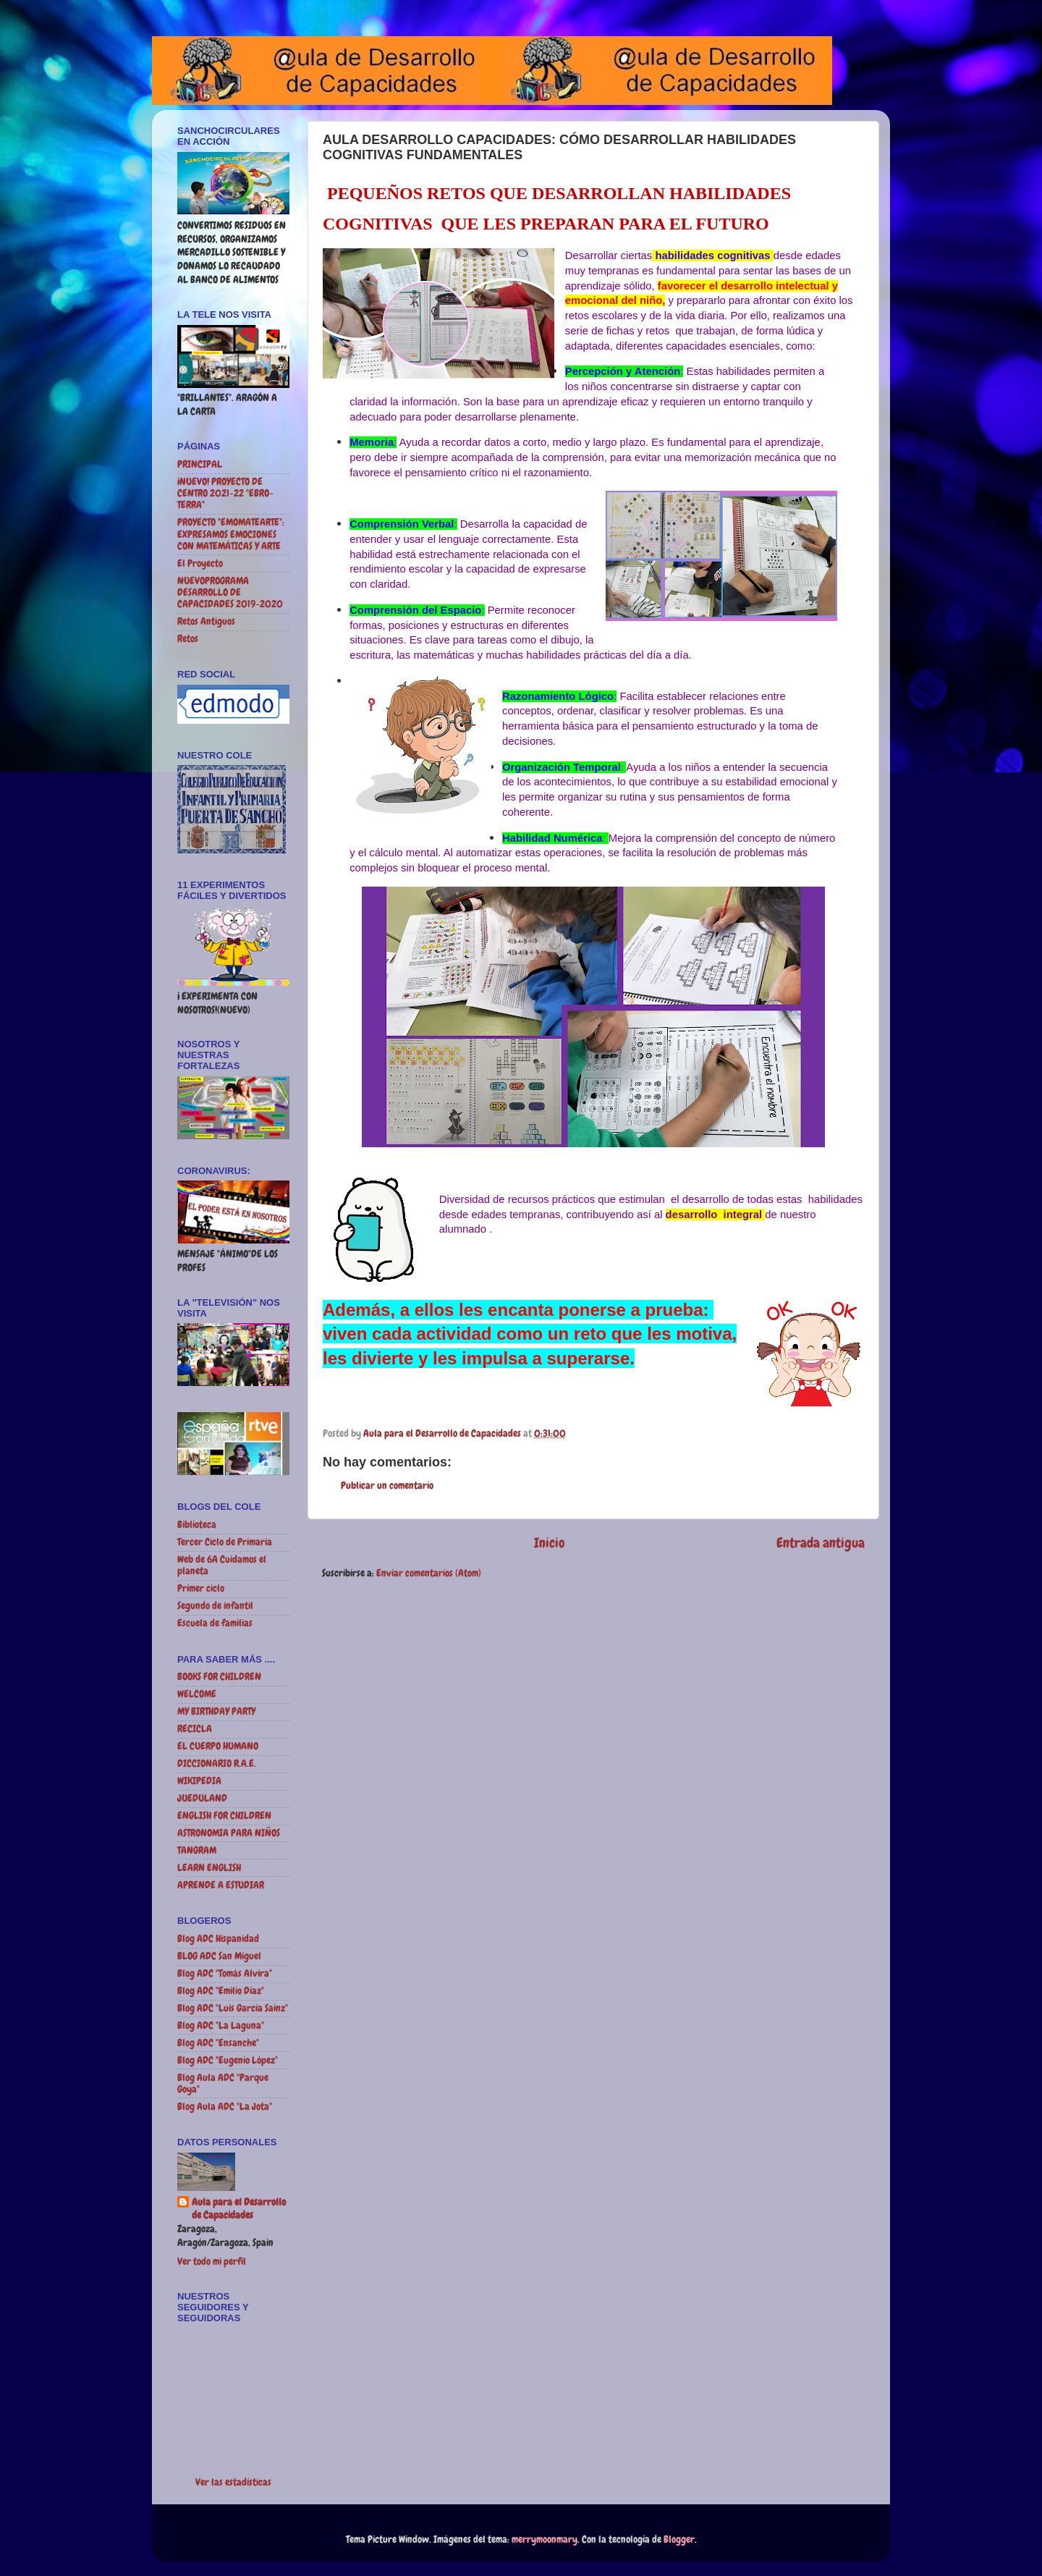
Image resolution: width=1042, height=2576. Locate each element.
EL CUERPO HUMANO (217, 1746)
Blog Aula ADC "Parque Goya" (222, 2083)
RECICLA (194, 1729)
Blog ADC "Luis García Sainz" (232, 2008)
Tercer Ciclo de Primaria (224, 1542)
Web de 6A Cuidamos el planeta (221, 1565)
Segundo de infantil (215, 1606)
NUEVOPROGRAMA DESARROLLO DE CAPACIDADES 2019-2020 (230, 592)
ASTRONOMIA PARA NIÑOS (228, 1833)
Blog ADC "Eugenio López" (227, 2060)
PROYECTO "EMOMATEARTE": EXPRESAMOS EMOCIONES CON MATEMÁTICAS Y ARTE (230, 534)
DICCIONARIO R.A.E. (216, 1763)
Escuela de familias (215, 1623)
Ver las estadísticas (233, 2482)
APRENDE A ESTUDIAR (220, 1885)
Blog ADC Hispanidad (218, 1939)
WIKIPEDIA (199, 1781)
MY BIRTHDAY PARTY (216, 1711)
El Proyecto (200, 563)
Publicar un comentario (387, 1485)
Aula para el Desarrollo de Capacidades (239, 2209)
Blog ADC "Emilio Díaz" (220, 1991)
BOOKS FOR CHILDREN (219, 1677)
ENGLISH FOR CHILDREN (224, 1815)
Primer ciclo (200, 1588)
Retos (187, 639)
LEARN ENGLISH (209, 1868)
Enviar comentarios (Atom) (428, 1573)
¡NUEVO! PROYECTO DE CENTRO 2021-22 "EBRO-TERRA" (225, 493)
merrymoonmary (544, 2539)
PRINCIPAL (199, 464)
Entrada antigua (820, 1543)
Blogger (679, 2539)
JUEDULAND (202, 1798)
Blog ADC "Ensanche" (218, 2043)
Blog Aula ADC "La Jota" (224, 2106)
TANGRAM (196, 1850)
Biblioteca (196, 1525)
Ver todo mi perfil (211, 2261)
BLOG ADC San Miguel (219, 1956)
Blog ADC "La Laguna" (220, 2025)
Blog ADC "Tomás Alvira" (224, 1973)
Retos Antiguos (206, 621)
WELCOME (196, 1694)
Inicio (549, 1543)
